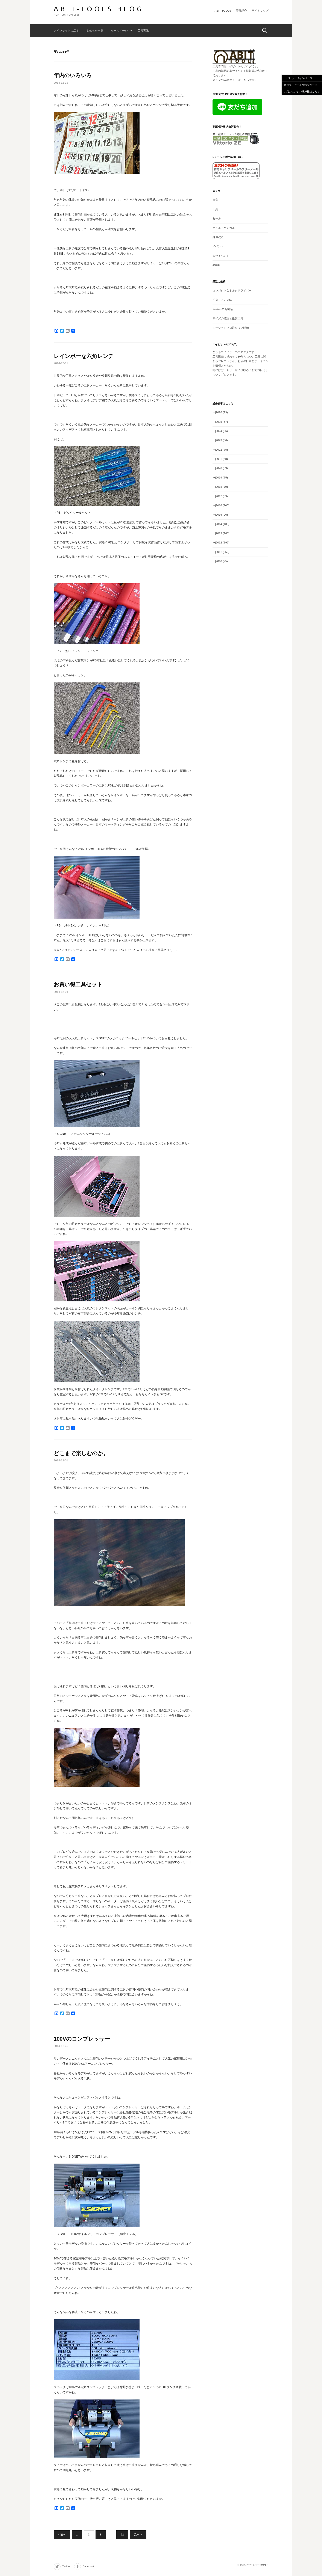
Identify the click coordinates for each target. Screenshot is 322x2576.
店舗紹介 (241, 10)
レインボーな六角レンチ (84, 356)
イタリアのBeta (222, 299)
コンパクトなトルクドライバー (232, 290)
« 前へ (62, 2534)
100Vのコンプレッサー (82, 2039)
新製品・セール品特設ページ (300, 84)
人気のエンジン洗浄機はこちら (302, 91)
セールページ (119, 30)
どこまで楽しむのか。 (81, 1453)
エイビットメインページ (298, 78)
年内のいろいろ (73, 75)
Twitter (66, 2566)
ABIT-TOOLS (223, 10)
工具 (215, 209)
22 (122, 2534)
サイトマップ (260, 10)
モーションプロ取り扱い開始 (231, 327)
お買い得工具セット (78, 984)
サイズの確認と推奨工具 (228, 318)
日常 (215, 199)
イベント (218, 246)
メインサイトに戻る (66, 30)
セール (217, 218)
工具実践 (143, 30)
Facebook (88, 2566)
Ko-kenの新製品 (223, 309)
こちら (245, 79)
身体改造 (218, 237)
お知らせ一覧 (95, 30)
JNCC (216, 265)
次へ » (138, 2534)
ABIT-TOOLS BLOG (98, 9)
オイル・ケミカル (224, 227)
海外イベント (221, 255)
